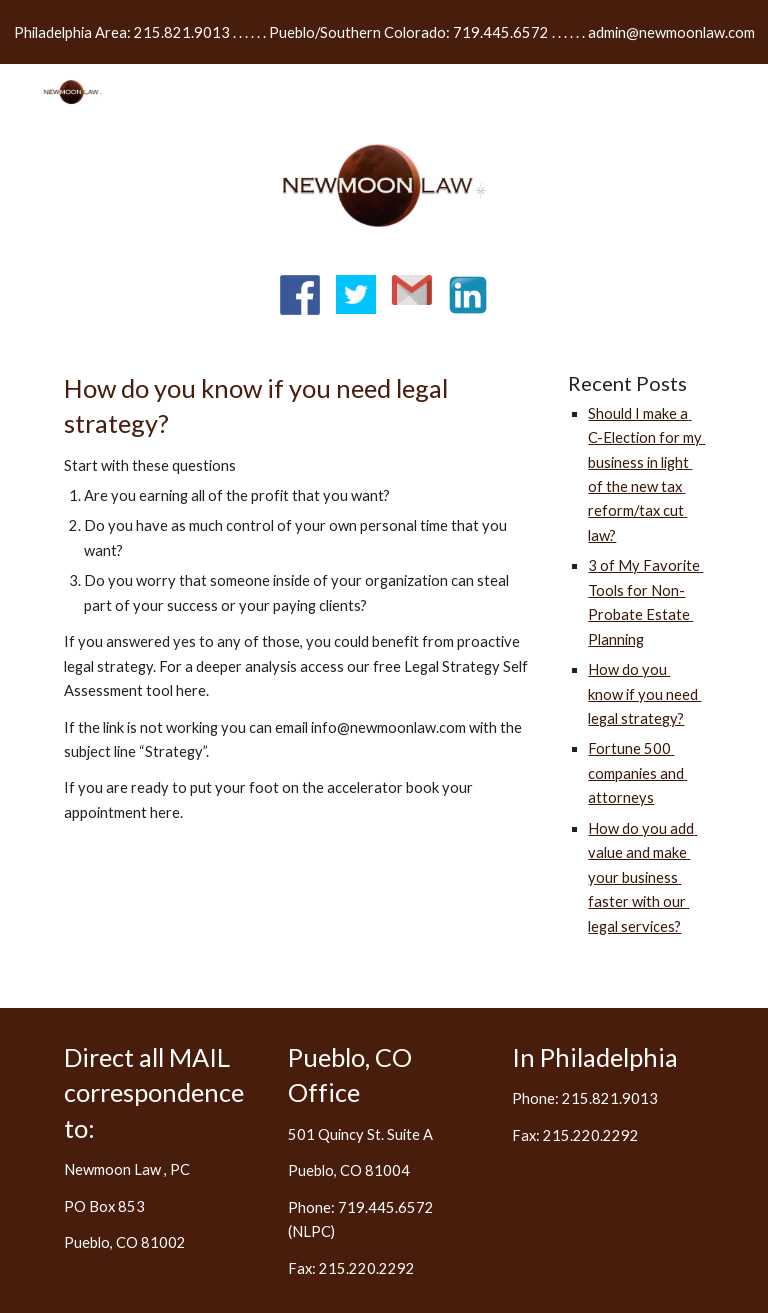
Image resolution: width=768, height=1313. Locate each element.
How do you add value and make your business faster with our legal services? (642, 877)
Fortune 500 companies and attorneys (637, 773)
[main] (299, 616)
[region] (384, 32)
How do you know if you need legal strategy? (644, 694)
